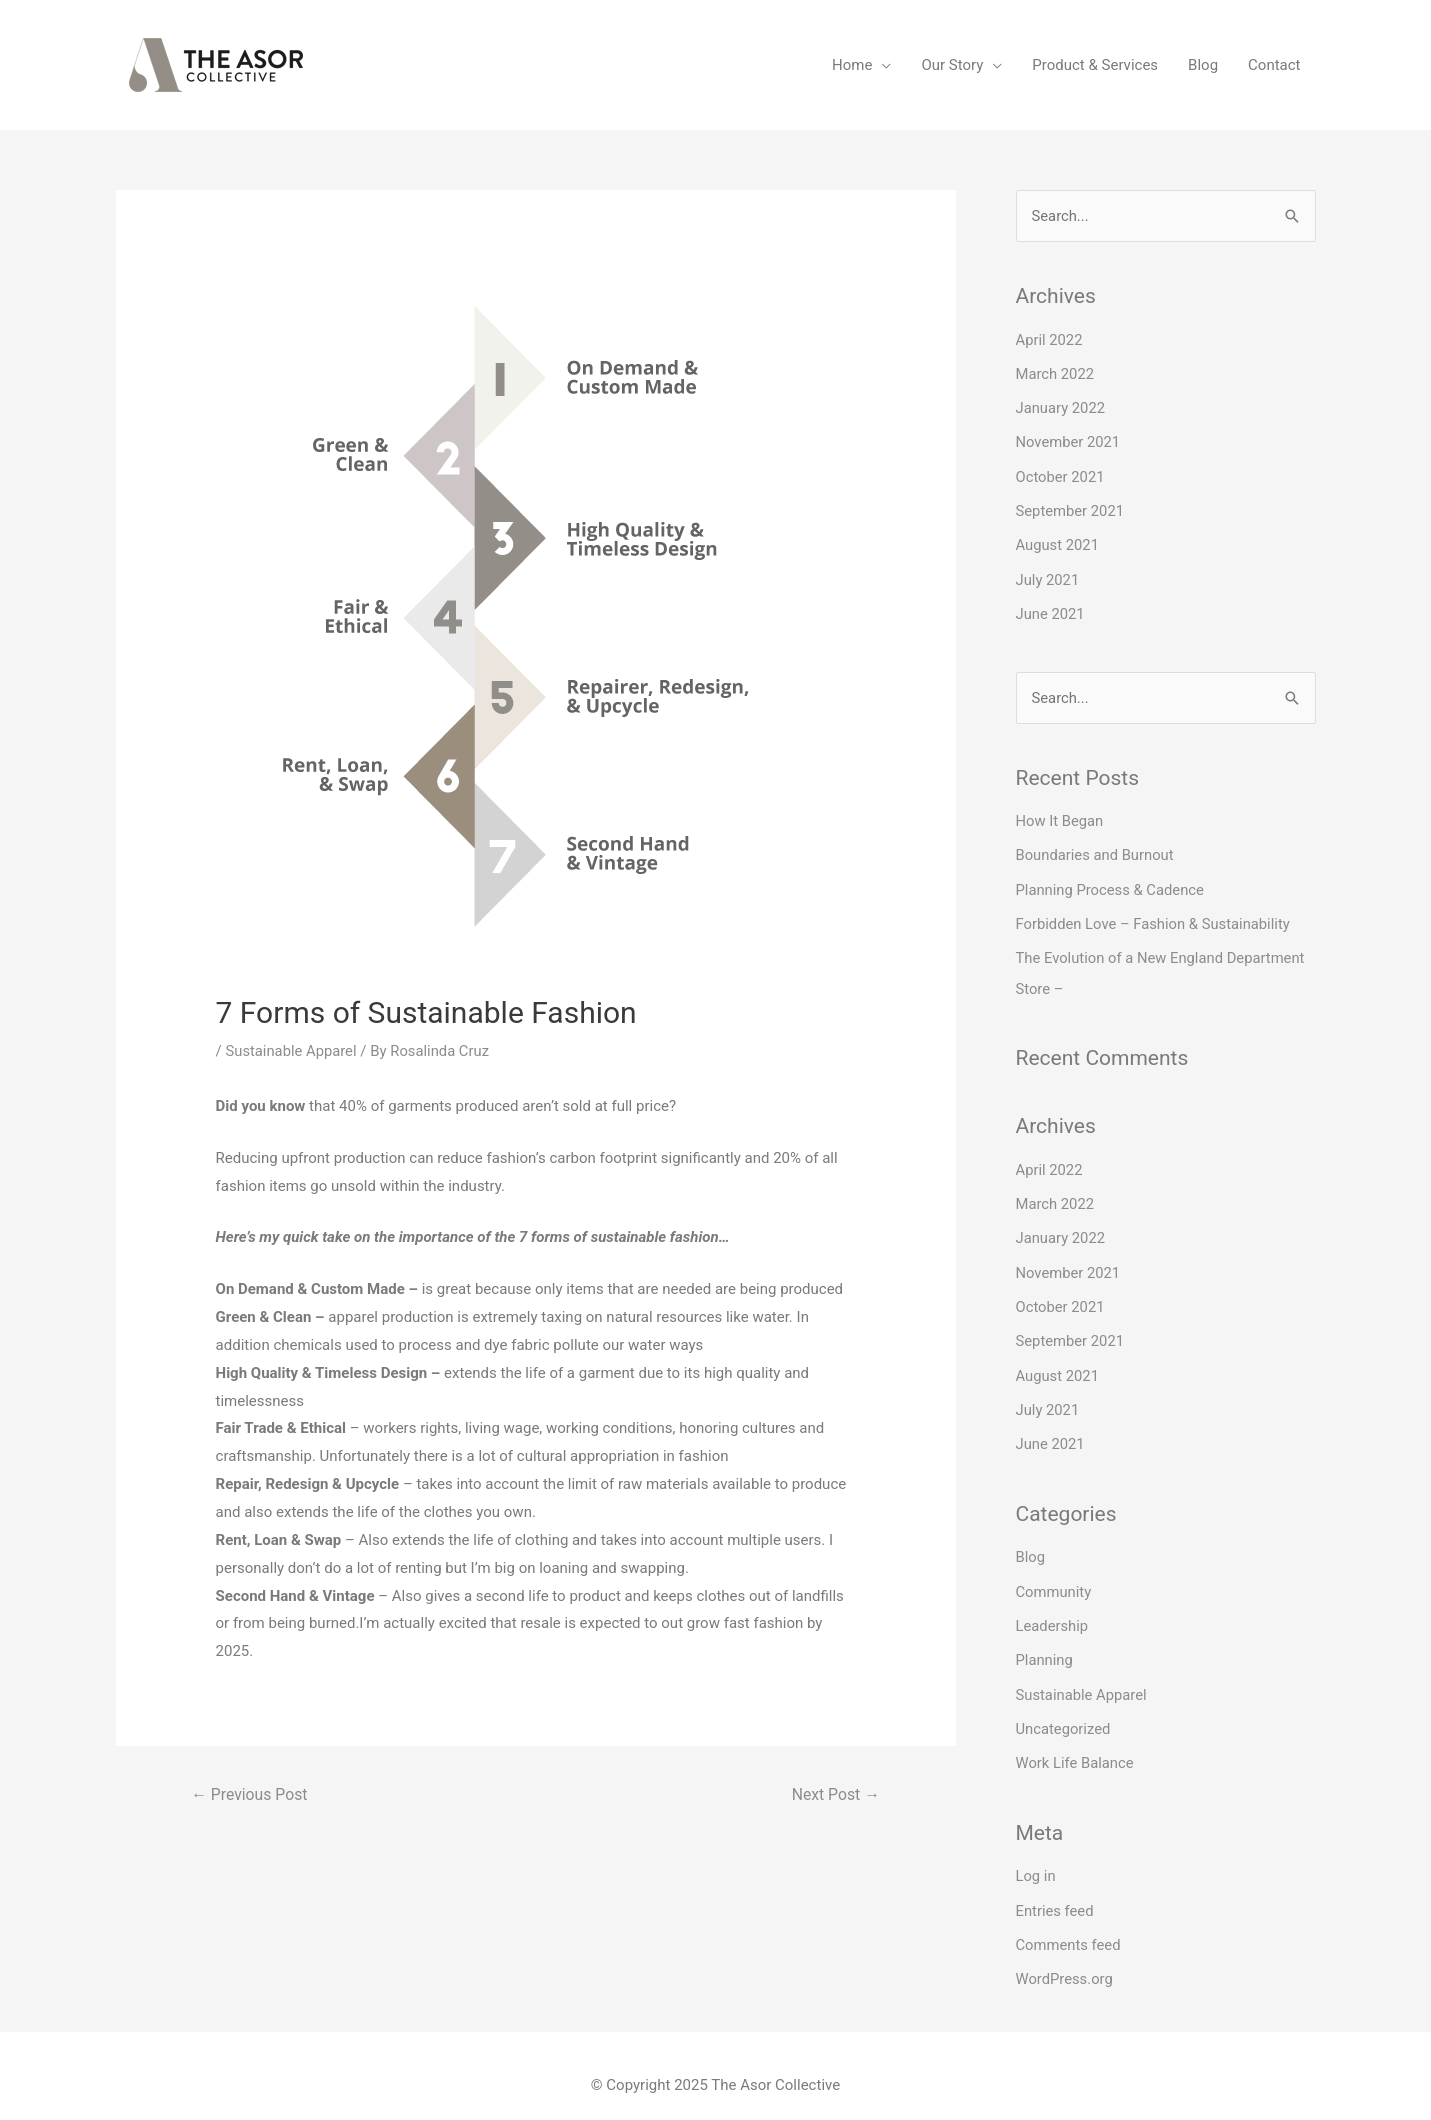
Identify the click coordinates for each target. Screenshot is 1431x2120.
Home (852, 65)
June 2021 (1051, 610)
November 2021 (1069, 441)
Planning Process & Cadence (1111, 884)
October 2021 (1061, 475)
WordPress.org (1065, 1960)
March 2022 (1056, 373)
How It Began (1060, 816)
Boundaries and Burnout (1096, 850)
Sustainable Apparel (291, 1051)
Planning (1045, 1645)
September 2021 (1071, 508)
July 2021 (1048, 576)
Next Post (835, 1794)
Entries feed (1055, 1893)
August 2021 (1058, 542)
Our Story (952, 65)
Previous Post (250, 1794)
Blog (1203, 65)
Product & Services (1095, 65)
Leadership (1053, 1611)
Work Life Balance (1076, 1746)
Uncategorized (1064, 1713)
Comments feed (1069, 1926)
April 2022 (1050, 340)
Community (1054, 1578)
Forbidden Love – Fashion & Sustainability (1155, 917)
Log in (1036, 1859)
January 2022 (1061, 407)
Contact (1274, 65)
